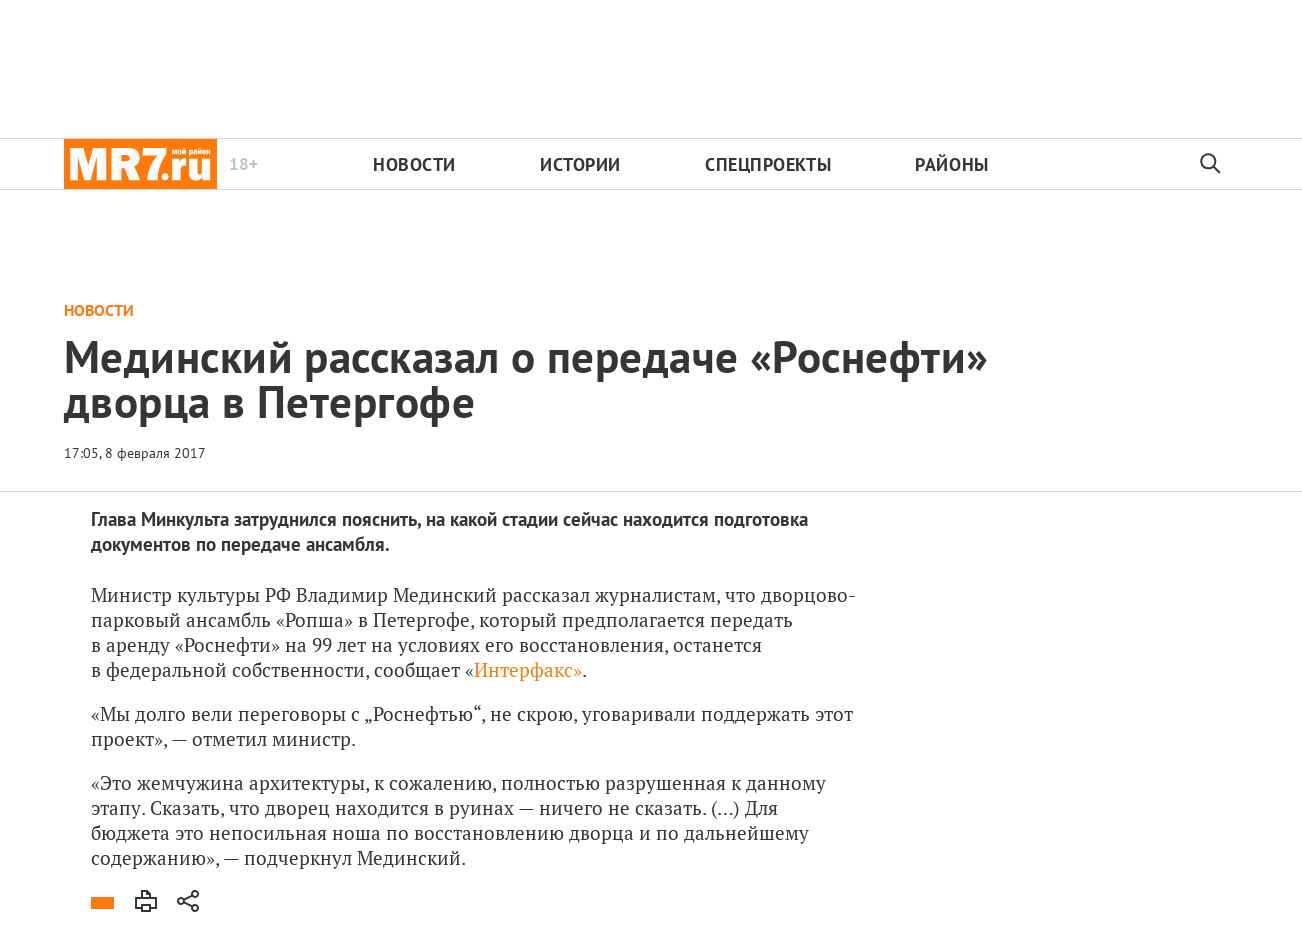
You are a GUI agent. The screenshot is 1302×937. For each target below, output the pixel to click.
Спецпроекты (768, 164)
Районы (951, 164)
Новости (414, 164)
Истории (580, 164)
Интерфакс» (528, 669)
